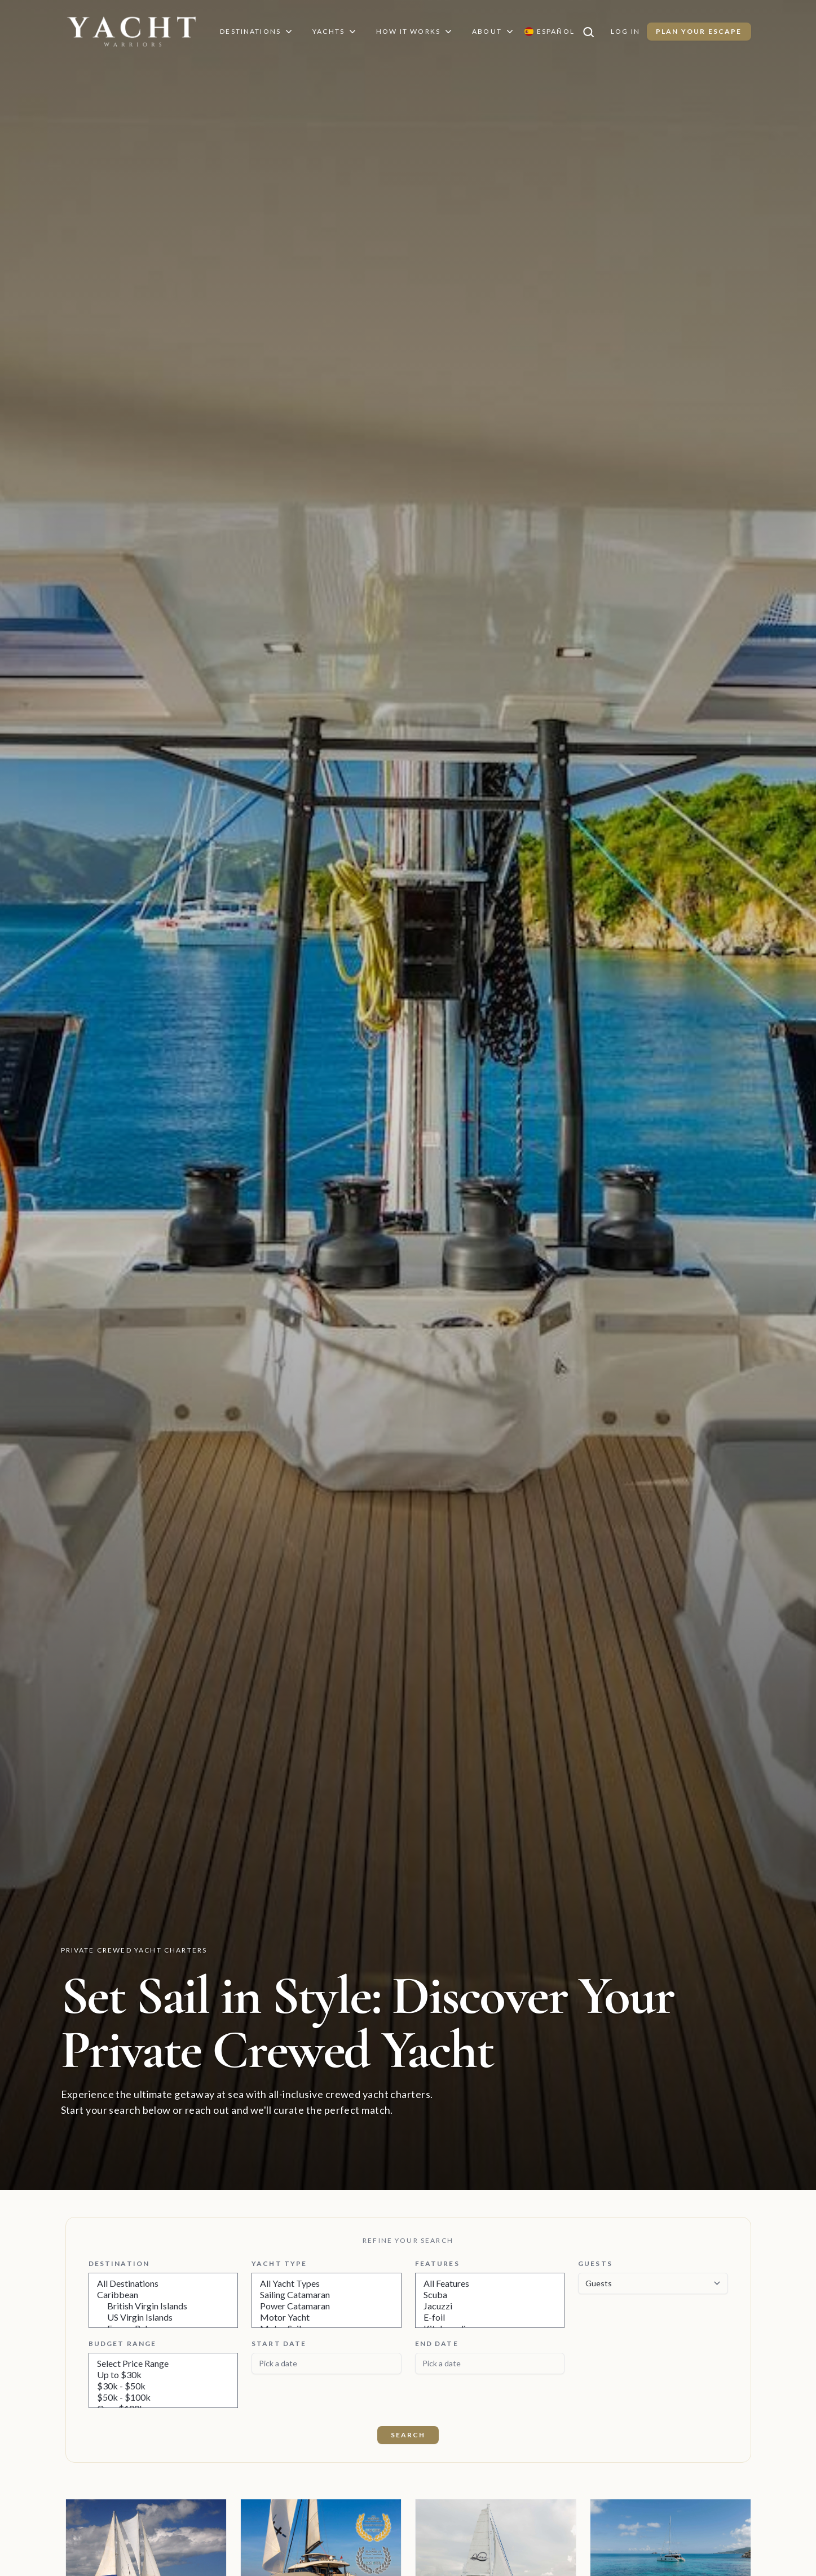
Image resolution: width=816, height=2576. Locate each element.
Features (436, 2263)
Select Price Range (163, 2363)
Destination (118, 2263)
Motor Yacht (326, 2317)
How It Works (416, 31)
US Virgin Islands (163, 2317)
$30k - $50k (163, 2386)
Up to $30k (163, 2374)
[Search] (594, 31)
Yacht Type (277, 2263)
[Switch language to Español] (551, 31)
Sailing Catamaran (326, 2294)
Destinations (255, 31)
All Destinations (163, 2283)
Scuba (490, 2294)
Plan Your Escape (700, 31)
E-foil (490, 2317)
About (495, 31)
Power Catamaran (326, 2306)
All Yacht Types (326, 2283)
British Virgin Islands (163, 2306)
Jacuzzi (490, 2306)
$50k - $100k (163, 2397)
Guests (594, 2263)
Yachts (334, 31)
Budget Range (122, 2343)
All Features (490, 2283)
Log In (627, 31)
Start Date (277, 2343)
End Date (436, 2343)
